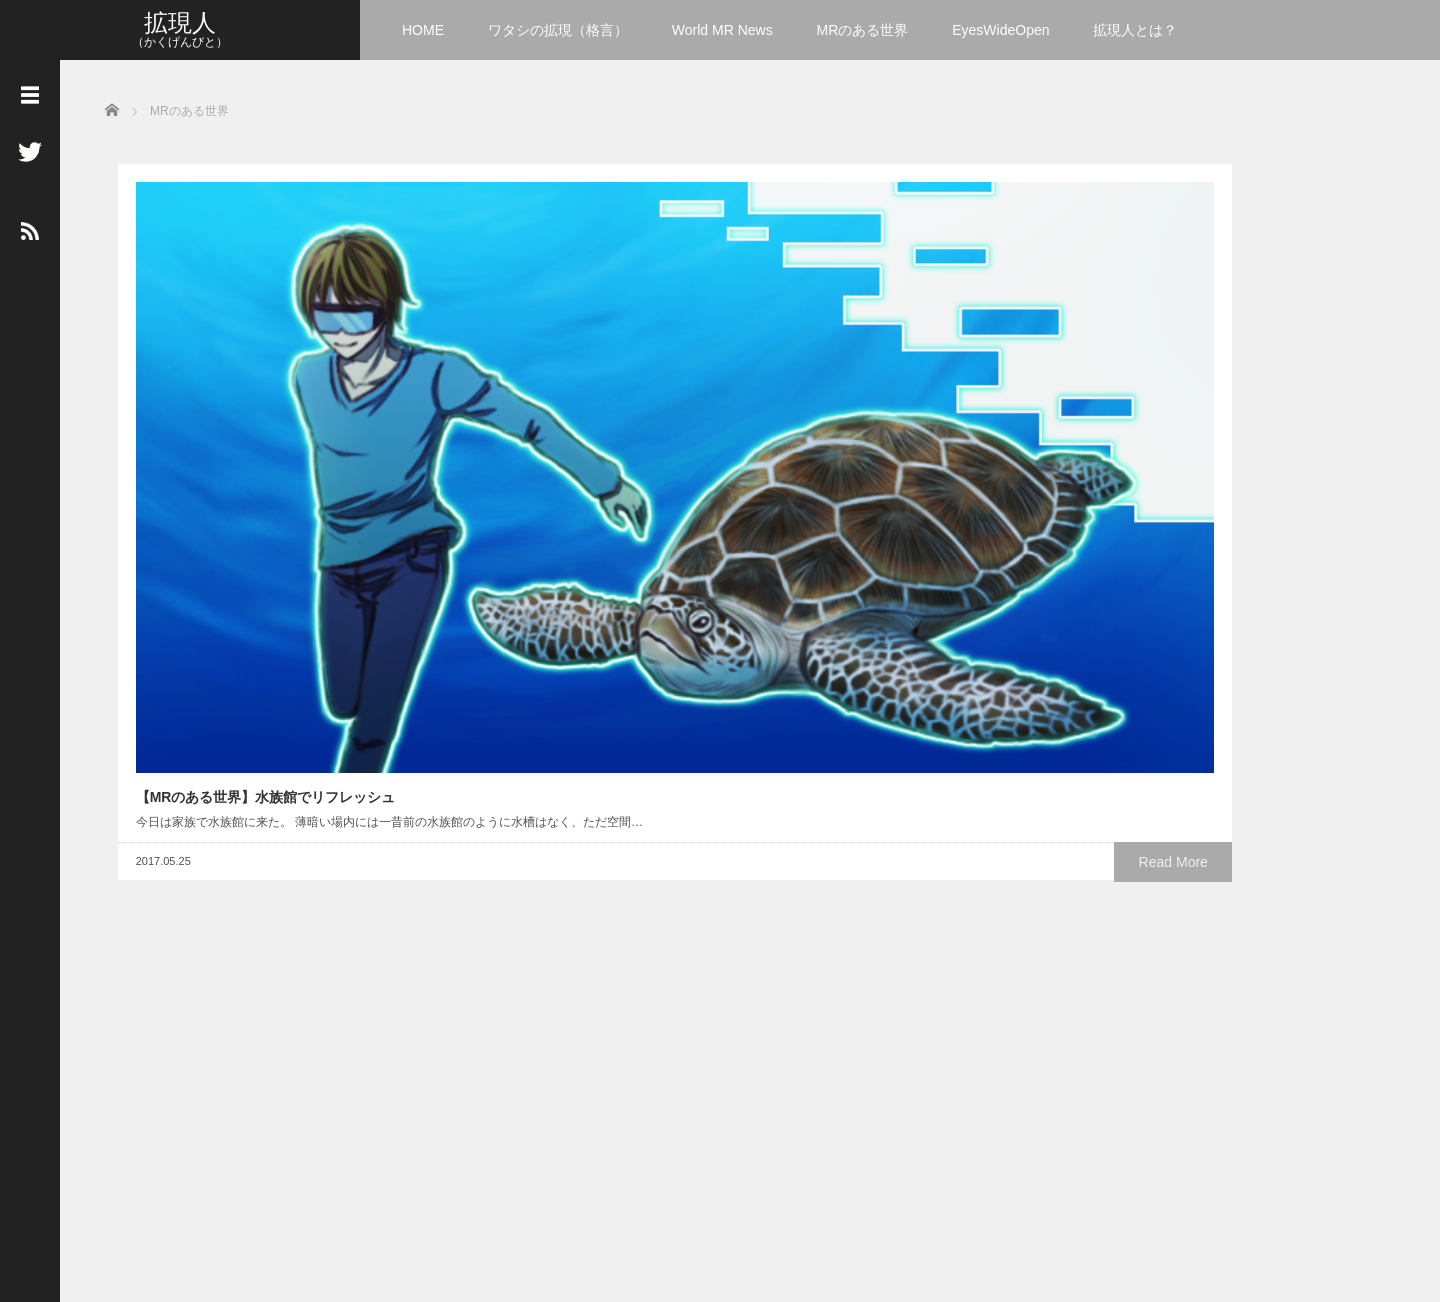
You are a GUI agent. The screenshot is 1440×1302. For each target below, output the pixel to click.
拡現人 (180, 22)
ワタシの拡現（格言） (558, 30)
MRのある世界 (863, 30)
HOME (423, 30)
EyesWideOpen (1000, 30)
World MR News (722, 30)
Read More (295, 450)
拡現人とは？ (1135, 30)
